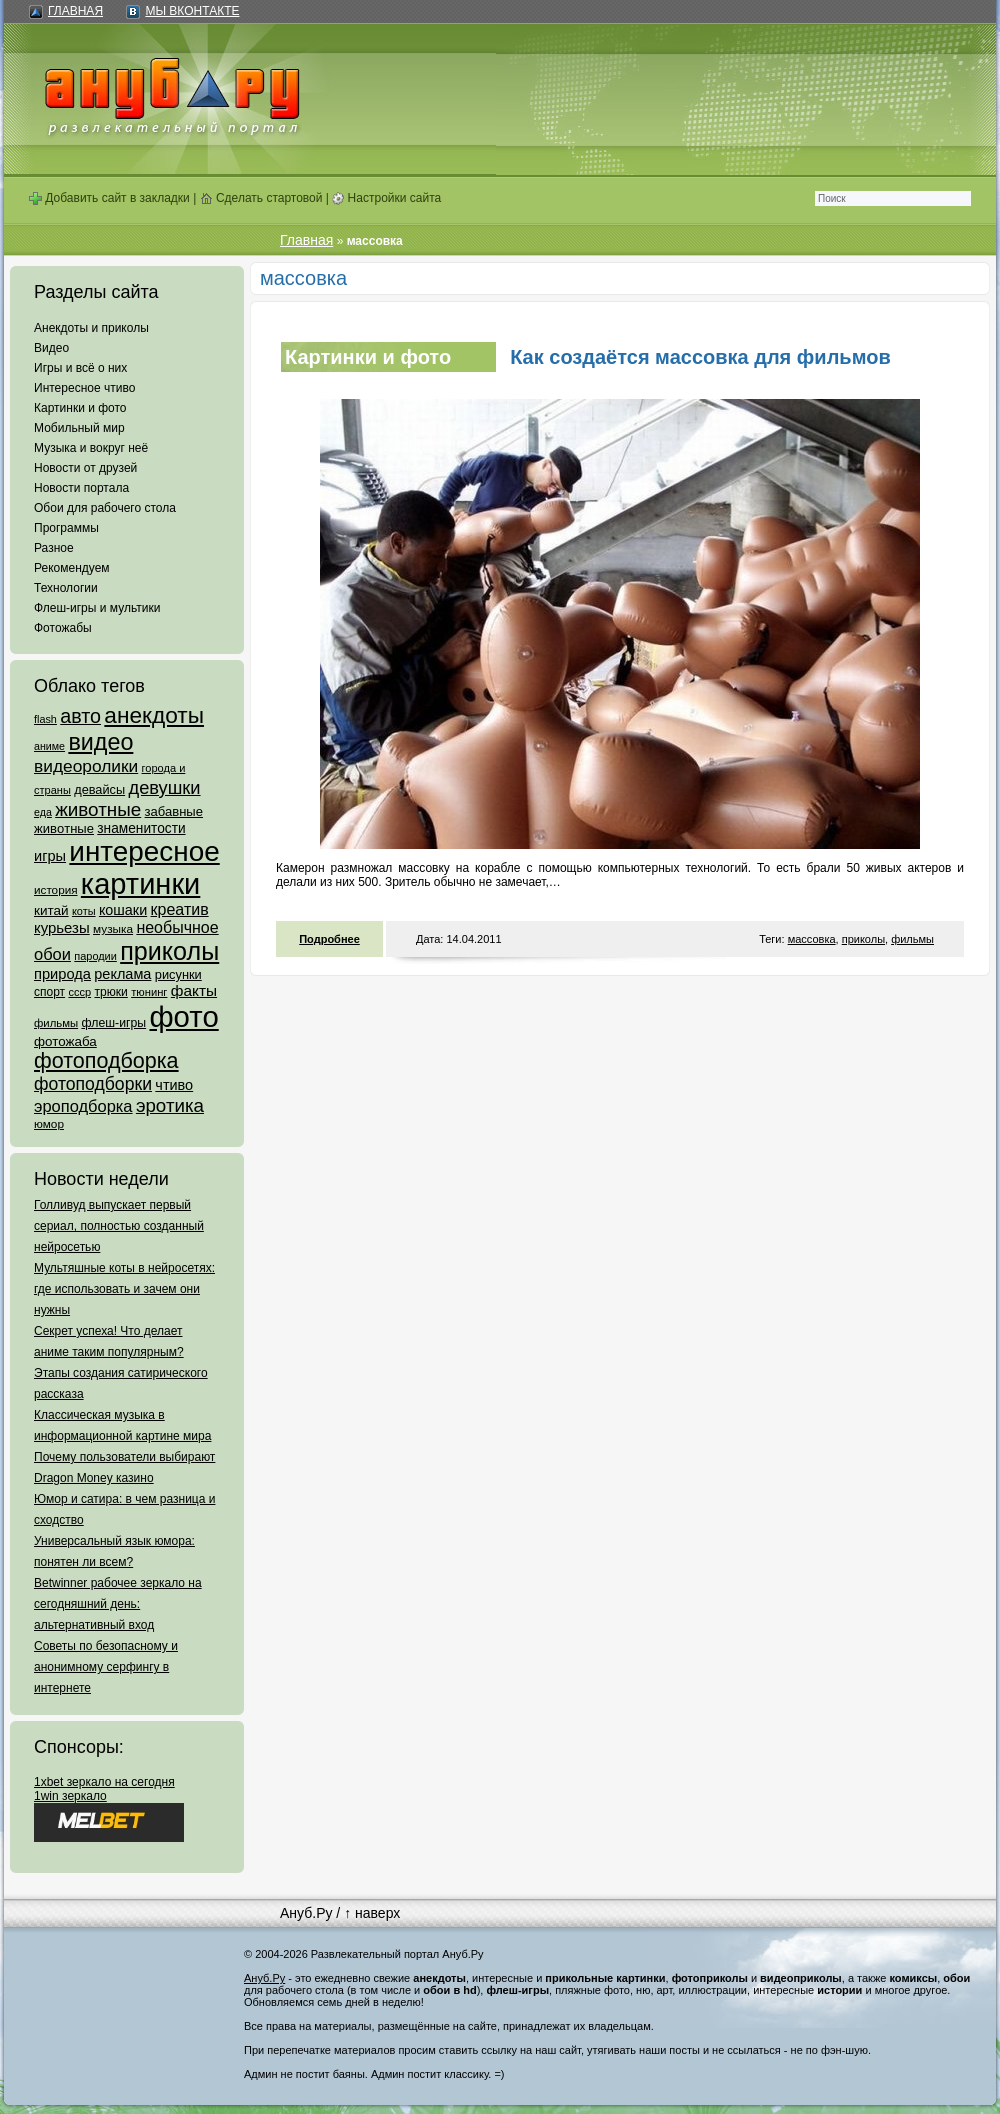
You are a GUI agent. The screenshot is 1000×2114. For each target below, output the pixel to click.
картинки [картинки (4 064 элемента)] (140, 884)
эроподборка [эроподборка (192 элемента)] (83, 1106)
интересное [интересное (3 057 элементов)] (144, 851)
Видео (51, 348)
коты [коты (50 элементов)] (84, 911)
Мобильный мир (79, 428)
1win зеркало (70, 1796)
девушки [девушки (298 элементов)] (164, 787)
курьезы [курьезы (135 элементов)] (62, 927)
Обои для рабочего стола (105, 508)
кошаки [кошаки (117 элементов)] (123, 910)
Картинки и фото (80, 408)
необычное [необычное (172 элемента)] (177, 927)
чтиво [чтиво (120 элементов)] (174, 1085)
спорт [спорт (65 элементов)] (49, 992)
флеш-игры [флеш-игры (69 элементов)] (113, 1023)
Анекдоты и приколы (91, 328)
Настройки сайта (386, 198)
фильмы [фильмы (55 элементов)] (56, 1023)
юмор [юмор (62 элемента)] (49, 1124)
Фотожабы (63, 628)
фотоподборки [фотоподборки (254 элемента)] (93, 1084)
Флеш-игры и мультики (97, 608)
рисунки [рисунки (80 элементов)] (178, 974)
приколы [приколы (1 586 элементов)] (169, 951)
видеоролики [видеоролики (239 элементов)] (86, 766)
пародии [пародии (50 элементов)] (95, 956)
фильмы (912, 939)
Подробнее (329, 939)
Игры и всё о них (80, 368)
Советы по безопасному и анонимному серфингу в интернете (106, 1667)
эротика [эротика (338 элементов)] (170, 1105)
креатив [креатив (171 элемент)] (180, 909)
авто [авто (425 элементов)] (80, 716)
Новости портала (81, 488)
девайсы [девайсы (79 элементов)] (99, 789)
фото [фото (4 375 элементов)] (183, 1016)
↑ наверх (372, 1913)
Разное (54, 548)
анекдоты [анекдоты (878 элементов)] (154, 715)
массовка (812, 939)
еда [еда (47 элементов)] (43, 812)
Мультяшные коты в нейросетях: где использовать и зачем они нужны (124, 1289)
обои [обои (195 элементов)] (52, 954)
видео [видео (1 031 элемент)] (100, 742)
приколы (863, 939)
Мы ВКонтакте (192, 11)
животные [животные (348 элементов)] (98, 809)
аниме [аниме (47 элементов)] (49, 746)
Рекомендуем (72, 568)
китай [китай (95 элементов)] (51, 910)
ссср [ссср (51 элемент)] (79, 992)
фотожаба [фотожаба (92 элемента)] (65, 1041)
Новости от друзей (85, 468)
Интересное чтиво (84, 388)
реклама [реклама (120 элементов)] (122, 974)
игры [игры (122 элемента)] (50, 856)
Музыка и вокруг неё (91, 448)
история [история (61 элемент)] (56, 889)
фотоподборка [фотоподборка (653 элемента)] (106, 1061)
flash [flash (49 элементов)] (45, 719)
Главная (75, 11)
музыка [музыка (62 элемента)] (113, 929)
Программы (66, 528)
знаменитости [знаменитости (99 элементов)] (141, 828)
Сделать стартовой (261, 198)
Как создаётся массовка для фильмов (700, 357)
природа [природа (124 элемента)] (62, 974)
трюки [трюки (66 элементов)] (110, 992)
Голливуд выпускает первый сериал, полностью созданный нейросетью (119, 1226)
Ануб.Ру (306, 1913)
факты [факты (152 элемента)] (194, 990)
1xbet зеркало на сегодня (104, 1782)
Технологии (66, 588)
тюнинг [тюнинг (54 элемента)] (149, 992)
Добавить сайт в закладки (109, 198)
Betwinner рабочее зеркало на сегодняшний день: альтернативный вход (118, 1604)
